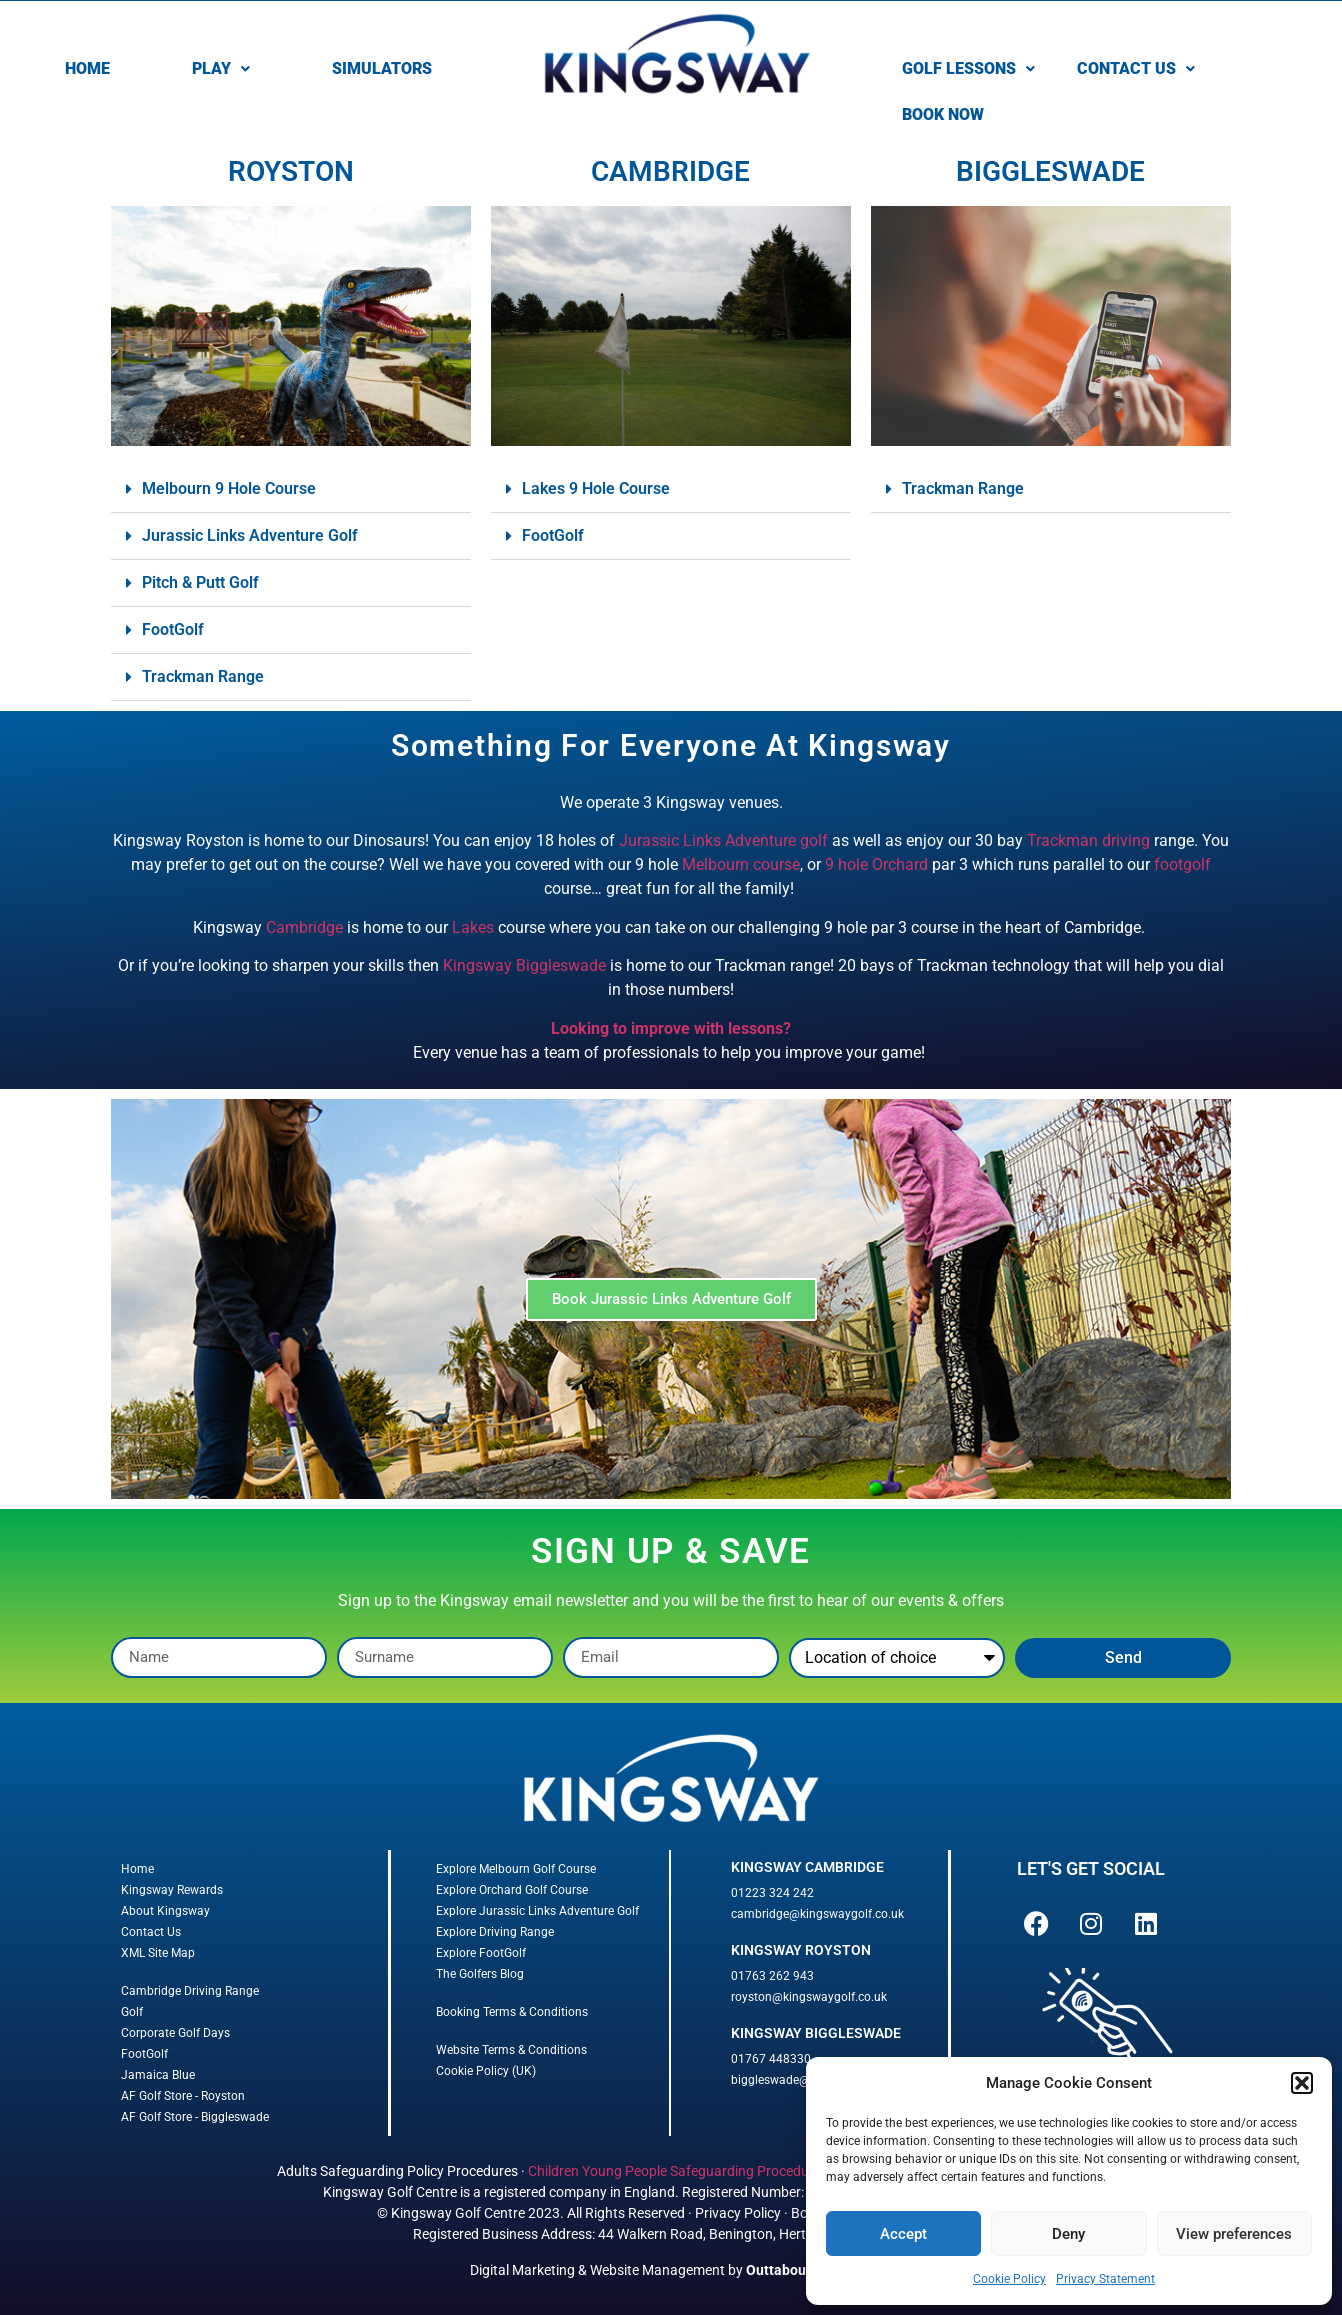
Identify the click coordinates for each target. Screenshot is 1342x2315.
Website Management (657, 2270)
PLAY (221, 68)
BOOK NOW (943, 114)
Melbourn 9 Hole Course (229, 488)
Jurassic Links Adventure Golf (250, 535)
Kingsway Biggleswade (524, 965)
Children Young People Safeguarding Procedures (678, 2171)
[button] (1302, 2083)
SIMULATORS (382, 68)
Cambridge (304, 927)
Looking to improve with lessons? (671, 1028)
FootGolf (173, 629)
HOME (87, 68)
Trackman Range (203, 676)
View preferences (1234, 2234)
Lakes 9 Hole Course (596, 488)
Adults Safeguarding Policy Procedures (397, 2171)
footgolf (1182, 864)
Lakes (473, 927)
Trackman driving (1088, 840)
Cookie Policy (1009, 2279)
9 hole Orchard (876, 864)
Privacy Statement (1105, 2279)
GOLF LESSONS (968, 68)
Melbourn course (741, 864)
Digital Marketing (522, 2270)
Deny (1068, 2234)
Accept (903, 2234)
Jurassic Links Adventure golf (723, 840)
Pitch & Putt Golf (200, 582)
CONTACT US (1136, 68)
